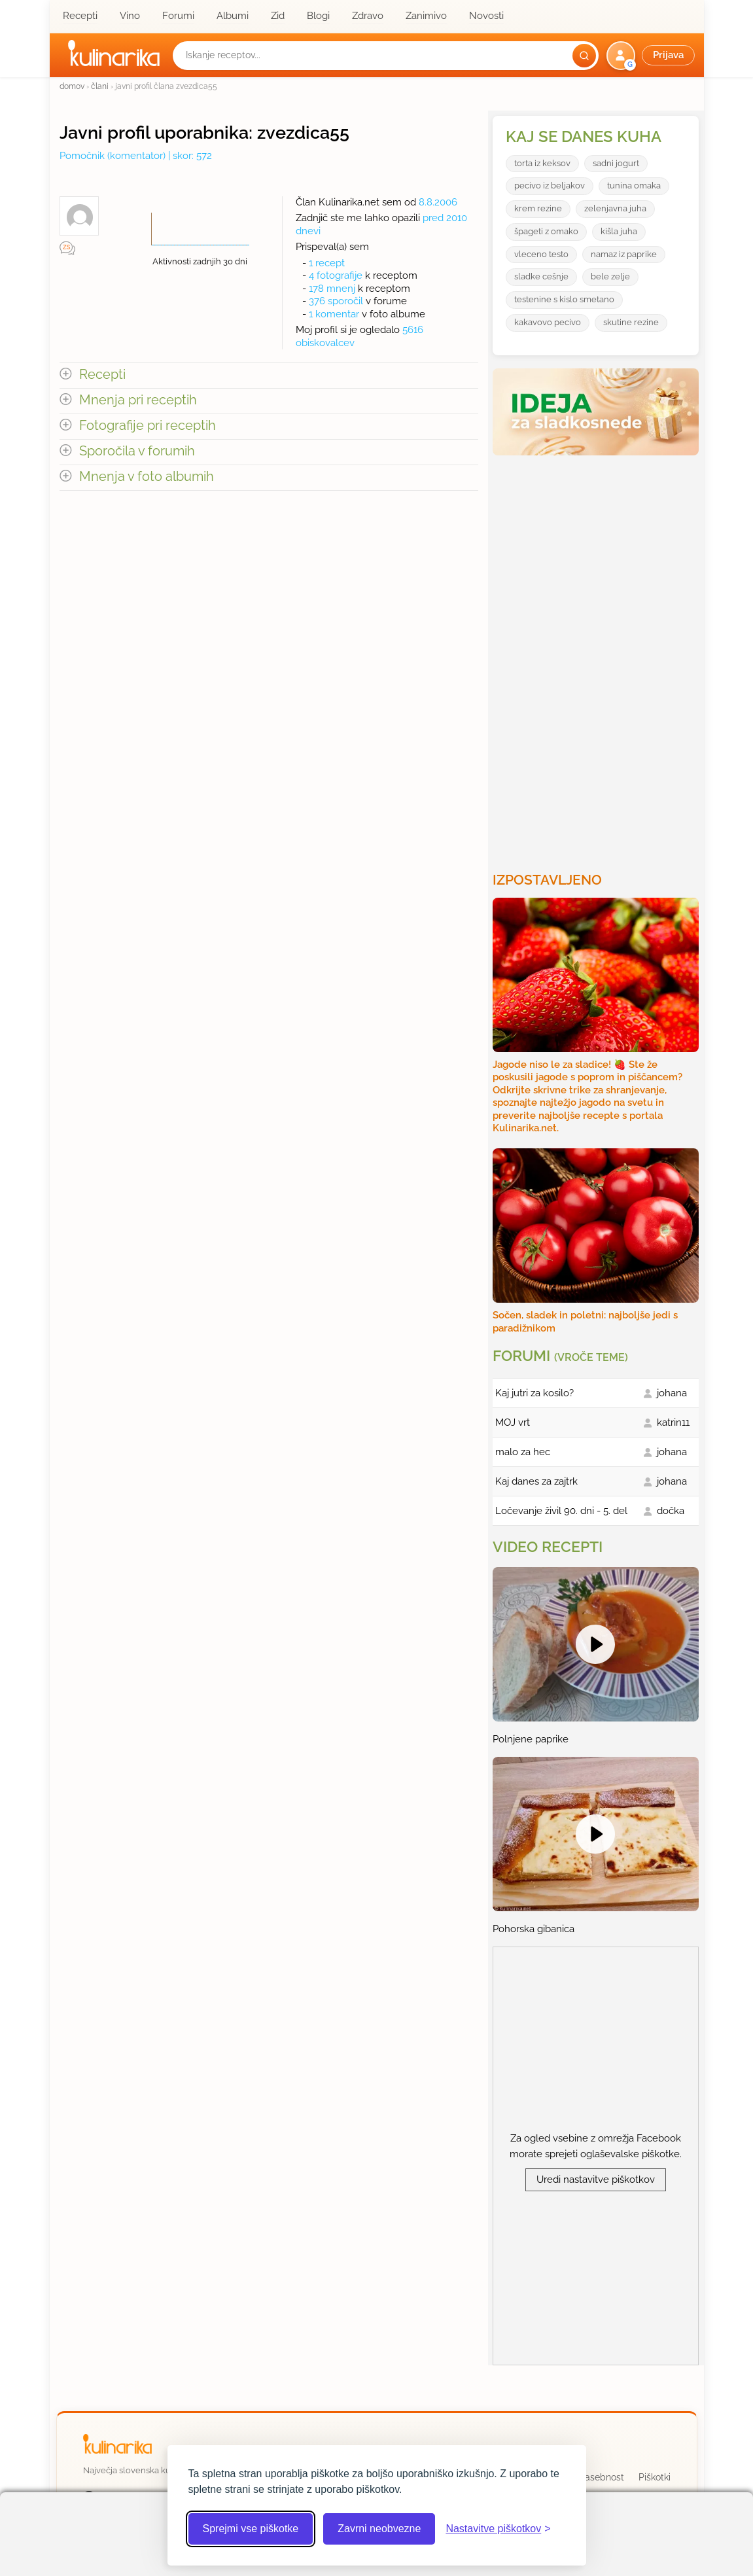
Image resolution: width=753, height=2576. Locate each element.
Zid (278, 16)
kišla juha (619, 231)
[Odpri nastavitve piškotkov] (498, 2529)
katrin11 (673, 1422)
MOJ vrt (512, 1422)
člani (100, 86)
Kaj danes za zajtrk (536, 1481)
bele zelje (610, 276)
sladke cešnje (541, 276)
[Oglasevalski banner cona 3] (597, 658)
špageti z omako (546, 231)
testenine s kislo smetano (564, 299)
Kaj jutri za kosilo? (534, 1393)
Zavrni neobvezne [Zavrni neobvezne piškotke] (379, 2528)
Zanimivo (426, 16)
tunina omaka (634, 185)
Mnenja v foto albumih (146, 476)
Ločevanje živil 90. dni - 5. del (561, 1511)
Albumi (233, 16)
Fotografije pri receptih (147, 425)
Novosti (486, 16)
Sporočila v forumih (137, 451)
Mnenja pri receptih (138, 400)
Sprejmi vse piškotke (251, 2528)
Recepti (80, 16)
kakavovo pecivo (547, 322)
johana (672, 1393)
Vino (130, 16)
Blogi (318, 16)
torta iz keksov (542, 163)
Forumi (178, 16)
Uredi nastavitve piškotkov (595, 2179)
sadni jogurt (616, 163)
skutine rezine (631, 322)
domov (72, 86)
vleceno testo (541, 254)
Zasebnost (601, 2477)
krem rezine (538, 208)
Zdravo (367, 16)
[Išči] (584, 55)
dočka (670, 1511)
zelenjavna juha (615, 208)
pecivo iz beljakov (549, 185)
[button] (651, 55)
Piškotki (655, 2477)
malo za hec (522, 1452)
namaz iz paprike (624, 254)
